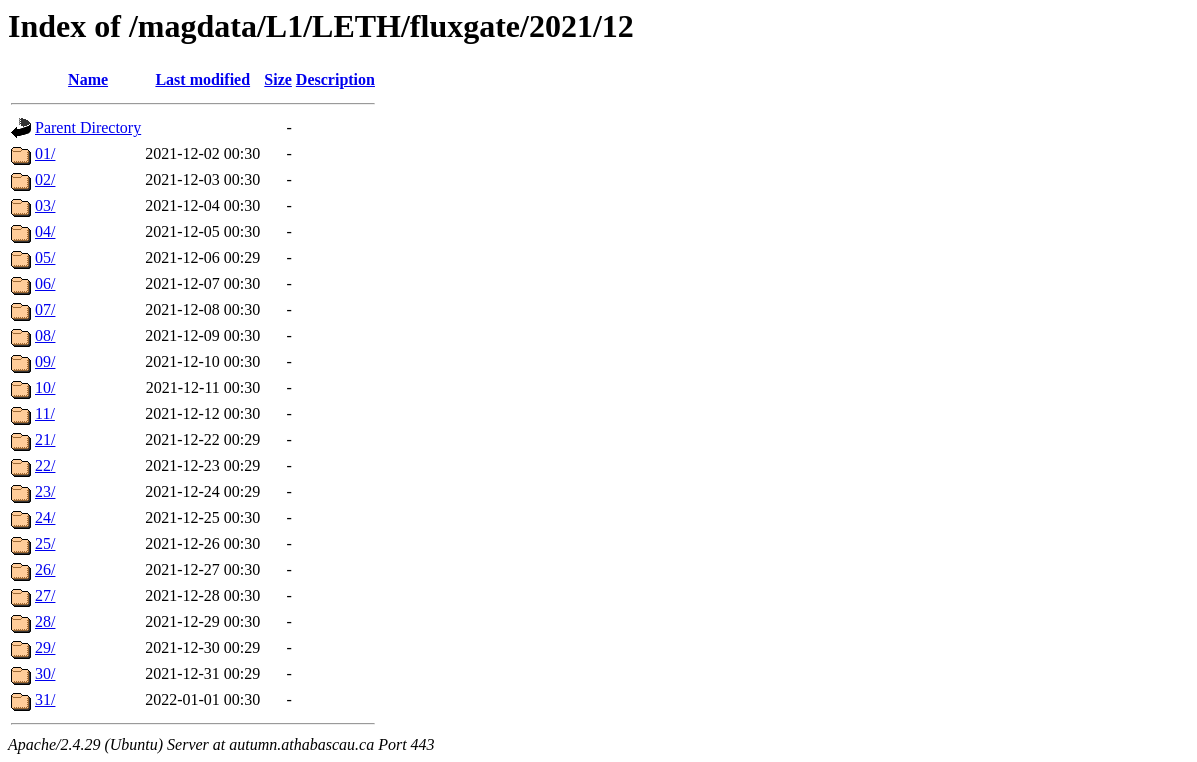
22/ (45, 465)
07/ (45, 309)
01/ (45, 153)
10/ (45, 387)
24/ (45, 517)
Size (278, 79)
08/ (45, 335)
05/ (45, 257)
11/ (45, 413)
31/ (45, 699)
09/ (45, 361)
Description (335, 79)
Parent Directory (88, 127)
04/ (45, 231)
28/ (45, 621)
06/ (45, 283)
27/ (45, 595)
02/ (45, 179)
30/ (45, 673)
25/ (45, 543)
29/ (45, 647)
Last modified (202, 79)
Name (88, 79)
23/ (45, 491)
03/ (45, 205)
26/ (45, 569)
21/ (45, 439)
